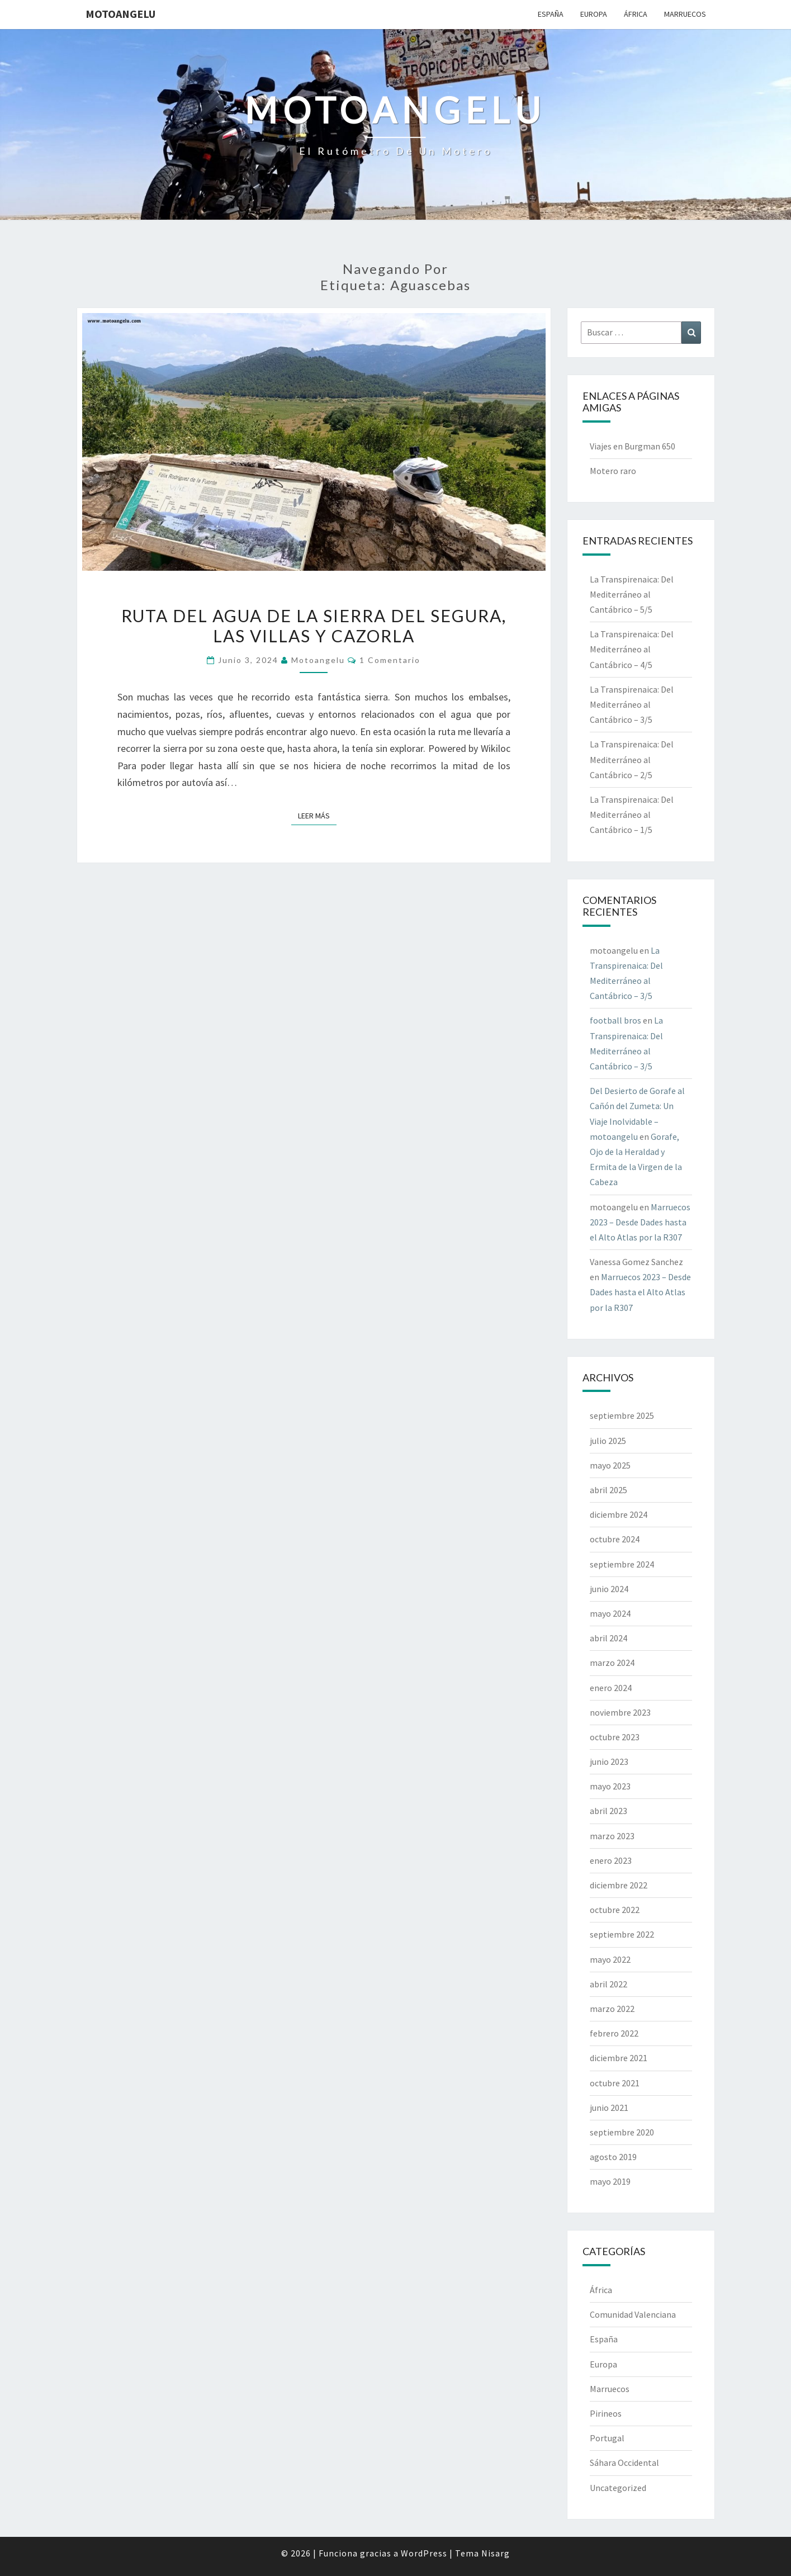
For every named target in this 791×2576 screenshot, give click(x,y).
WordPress (424, 2553)
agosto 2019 (613, 2156)
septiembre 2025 (622, 1415)
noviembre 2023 (620, 1712)
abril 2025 (608, 1489)
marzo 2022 (612, 2008)
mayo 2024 (610, 1613)
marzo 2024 (612, 1662)
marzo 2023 (612, 1835)
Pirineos (606, 2413)
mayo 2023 (610, 1786)
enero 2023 (611, 1860)
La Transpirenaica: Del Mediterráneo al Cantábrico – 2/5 (632, 759)
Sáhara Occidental (624, 2462)
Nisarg (495, 2553)
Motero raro (613, 470)
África (635, 14)
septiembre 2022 (622, 1934)
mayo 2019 (610, 2181)
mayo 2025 (610, 1465)
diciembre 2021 (618, 2057)
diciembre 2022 (618, 1885)
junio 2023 (609, 1761)
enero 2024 (611, 1687)
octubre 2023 (615, 1736)
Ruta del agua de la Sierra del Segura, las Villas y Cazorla (313, 625)
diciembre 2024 (618, 1514)
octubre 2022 (615, 1909)
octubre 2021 (615, 2083)
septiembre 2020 (622, 2132)
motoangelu (120, 14)
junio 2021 (609, 2107)
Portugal (607, 2438)
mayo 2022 (610, 1959)
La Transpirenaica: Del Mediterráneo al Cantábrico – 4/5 (632, 649)
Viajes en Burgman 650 (632, 446)
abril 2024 (608, 1638)
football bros (615, 1020)
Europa (593, 14)
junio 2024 (609, 1588)
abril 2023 (608, 1810)
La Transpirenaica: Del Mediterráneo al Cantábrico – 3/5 (632, 704)
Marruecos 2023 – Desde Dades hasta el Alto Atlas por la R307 (640, 1222)
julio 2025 (608, 1440)
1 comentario (389, 660)
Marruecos (685, 14)
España (550, 14)
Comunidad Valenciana (633, 2314)
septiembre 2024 (622, 1564)
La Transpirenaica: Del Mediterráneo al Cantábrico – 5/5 (632, 594)
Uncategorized (618, 2487)
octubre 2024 (615, 1539)
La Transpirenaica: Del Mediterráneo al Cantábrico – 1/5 (632, 814)
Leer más (317, 815)
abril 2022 (608, 1984)
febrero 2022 (614, 2033)
